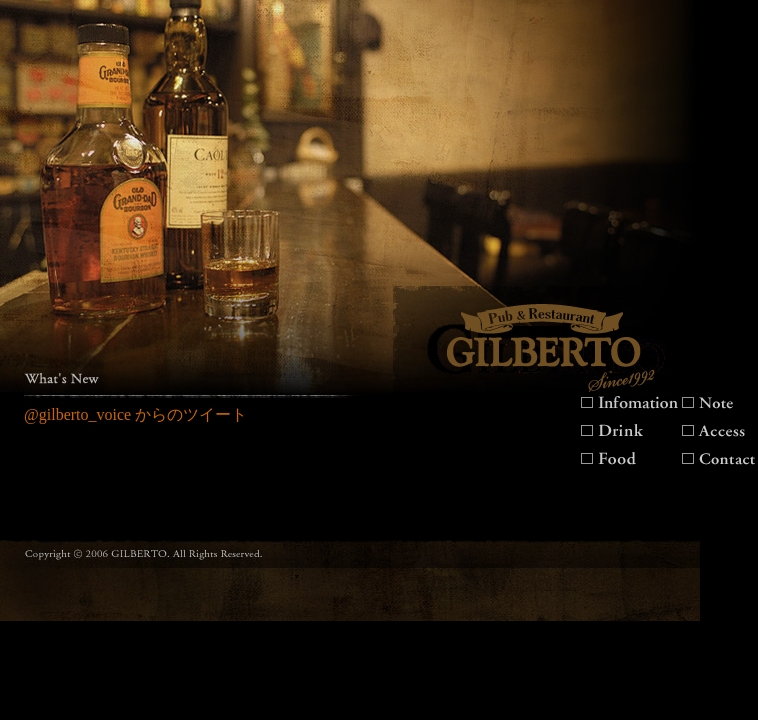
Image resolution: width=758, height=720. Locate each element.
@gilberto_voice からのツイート (135, 414)
